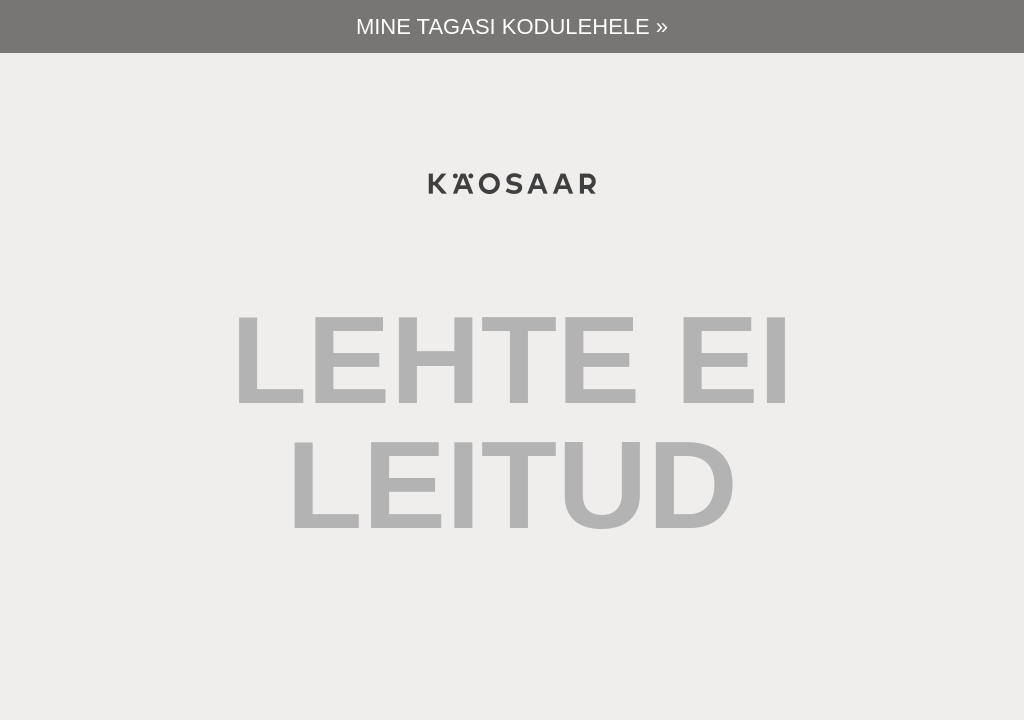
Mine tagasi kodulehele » (512, 26)
